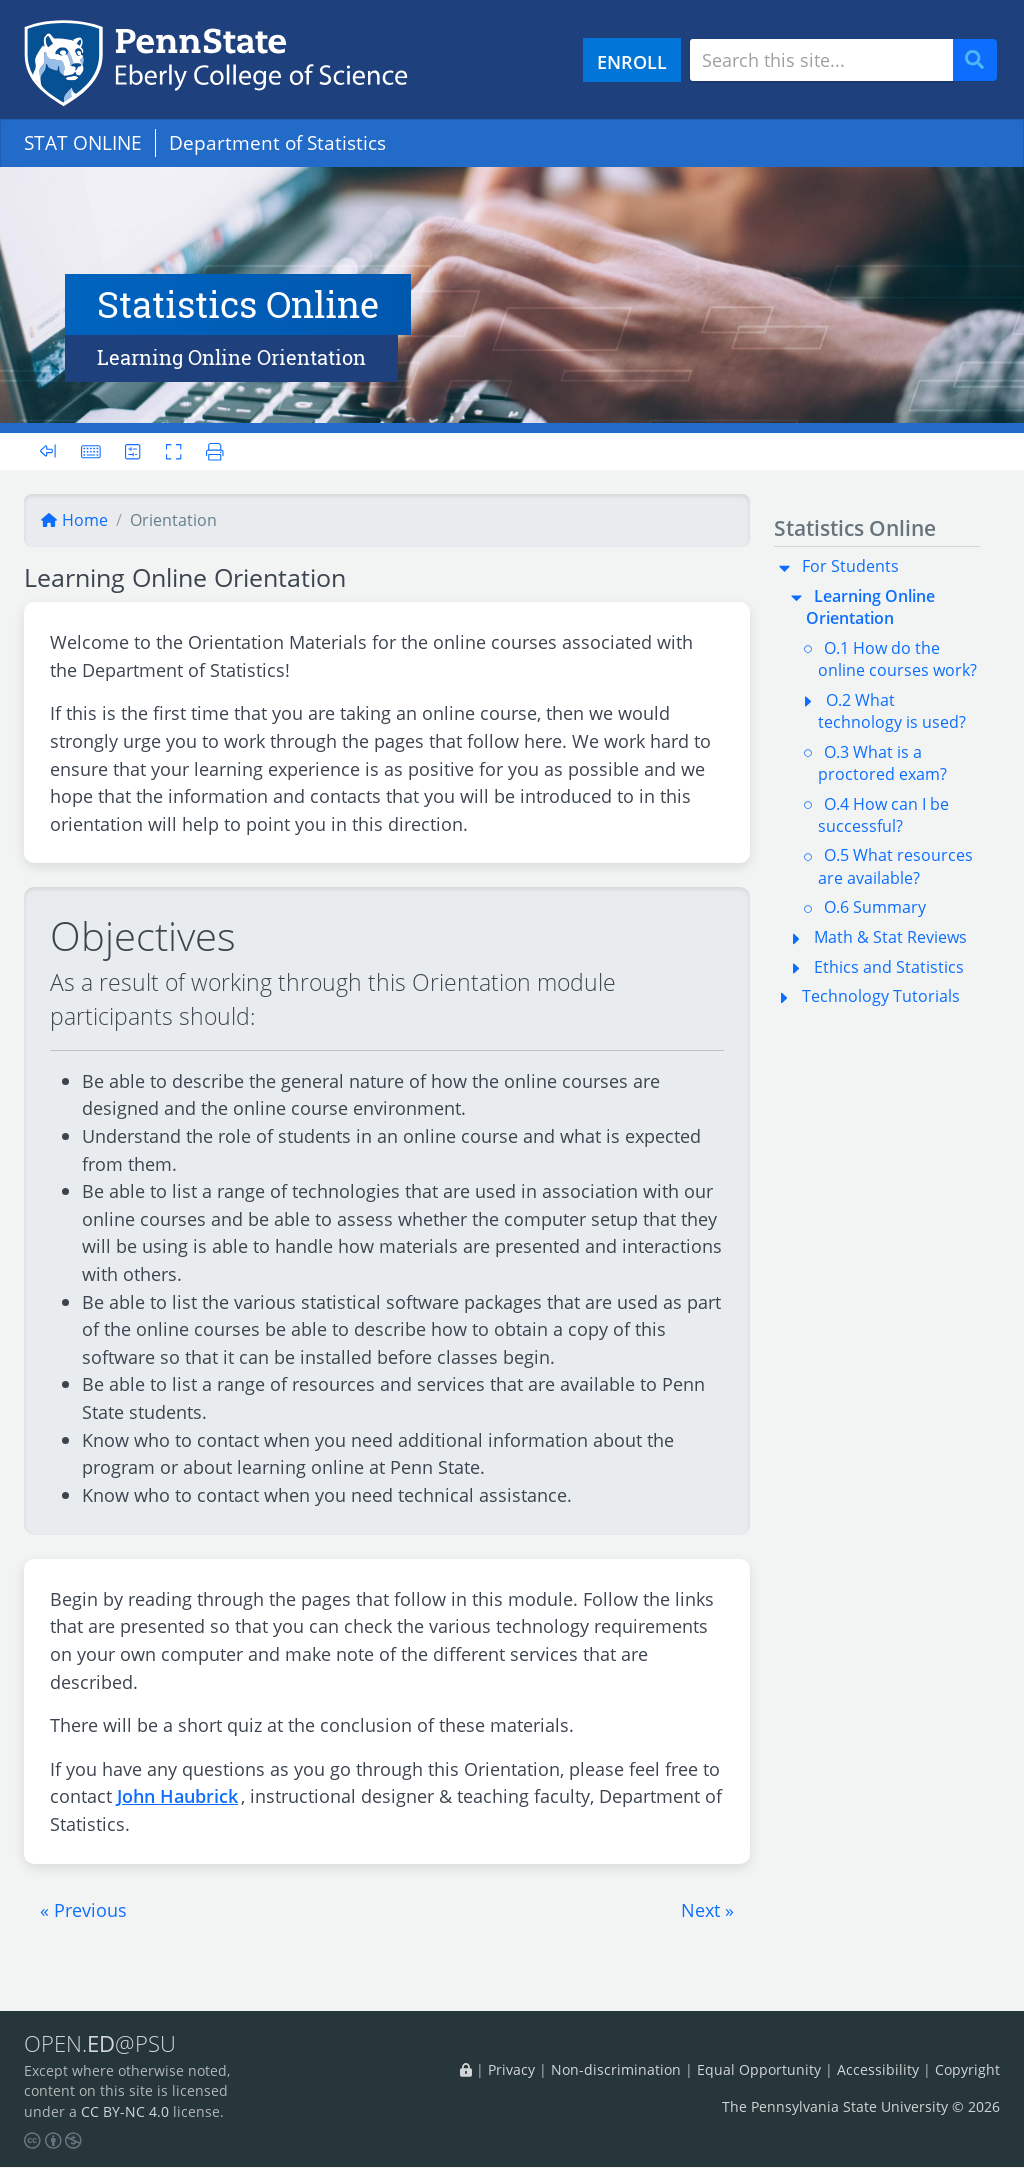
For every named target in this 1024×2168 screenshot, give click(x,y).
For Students (850, 566)
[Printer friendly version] (210, 451)
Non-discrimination (616, 2070)
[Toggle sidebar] (54, 451)
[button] (83, 1910)
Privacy (511, 2070)
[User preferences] (134, 451)
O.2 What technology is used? (892, 711)
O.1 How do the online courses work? (897, 659)
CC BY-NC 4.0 (125, 2111)
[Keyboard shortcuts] (91, 451)
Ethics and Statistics (889, 967)
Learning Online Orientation (870, 607)
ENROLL (632, 61)
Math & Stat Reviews (890, 937)
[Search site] (821, 60)
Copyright (967, 2070)
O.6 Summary (875, 907)
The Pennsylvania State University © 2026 (861, 2106)
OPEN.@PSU (103, 2043)
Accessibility (878, 2070)
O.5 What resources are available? (895, 866)
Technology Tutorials (881, 996)
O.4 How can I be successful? (883, 815)
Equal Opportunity (759, 2070)
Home (74, 520)
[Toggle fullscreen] (174, 451)
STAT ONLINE (83, 142)
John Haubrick (177, 1795)
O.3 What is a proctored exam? (882, 763)
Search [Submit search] (982, 60)
